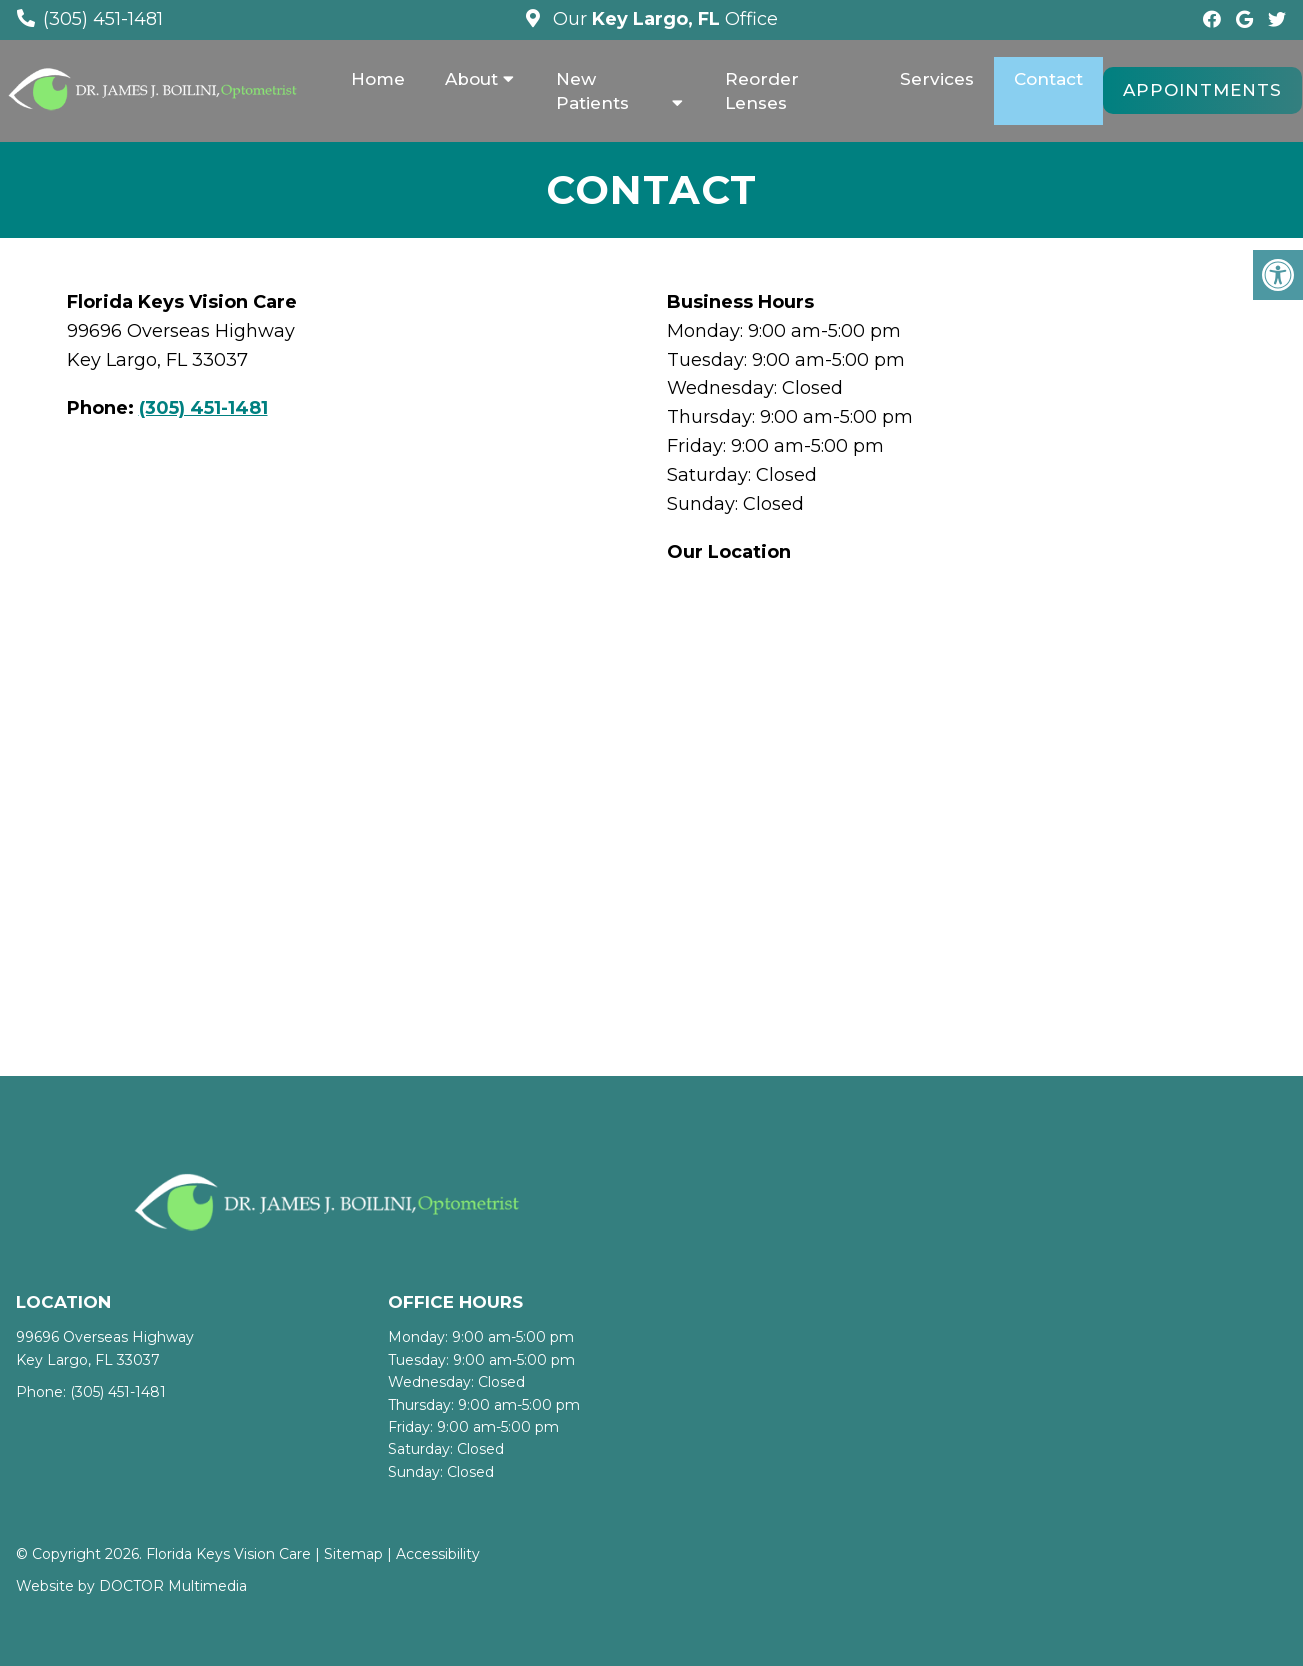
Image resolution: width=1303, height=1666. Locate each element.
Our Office (663, 19)
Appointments (1202, 90)
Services (937, 79)
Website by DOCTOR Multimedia (131, 1586)
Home (378, 79)
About (471, 79)
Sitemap (353, 1554)
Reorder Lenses (762, 91)
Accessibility (438, 1554)
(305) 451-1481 (103, 19)
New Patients (592, 91)
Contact (1048, 79)
